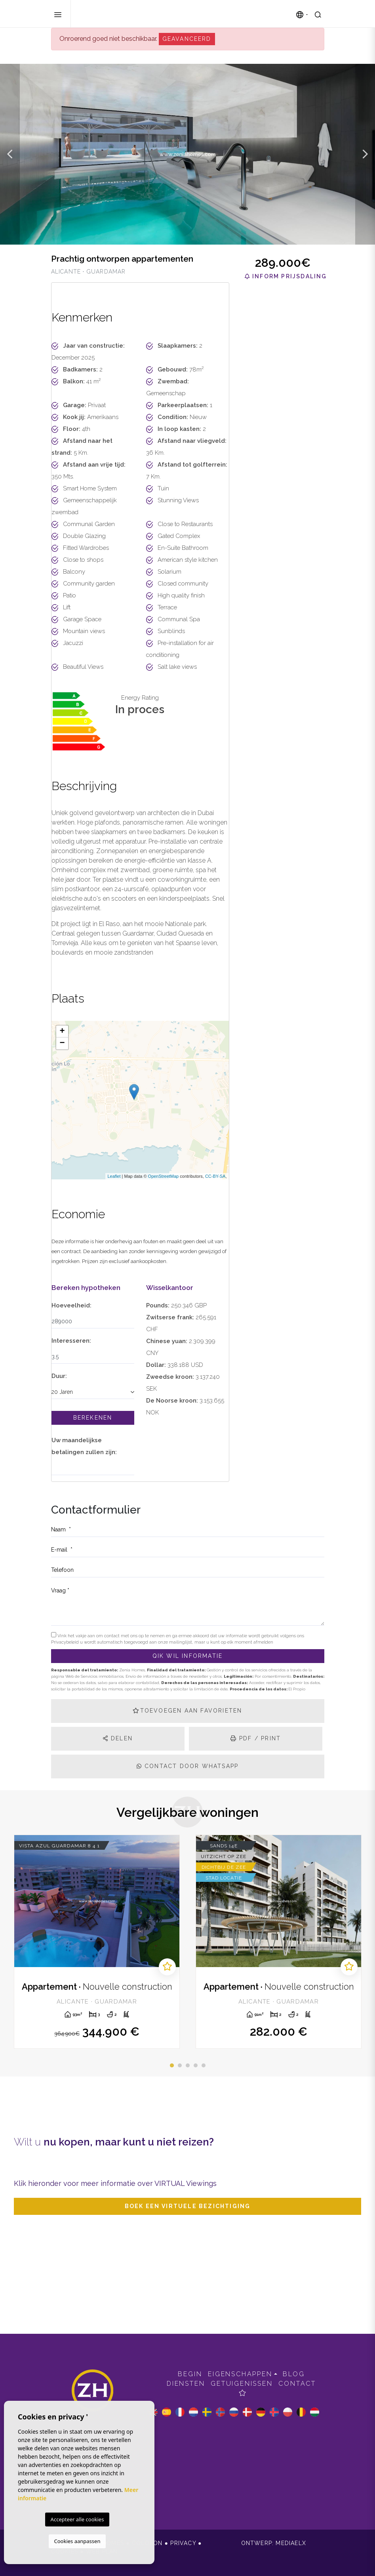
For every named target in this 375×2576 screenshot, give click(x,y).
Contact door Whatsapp (188, 1766)
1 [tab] (172, 2065)
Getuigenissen (241, 2383)
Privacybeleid (65, 1642)
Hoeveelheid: (71, 1305)
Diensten (186, 2383)
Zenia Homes (116, 13)
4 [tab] (196, 2065)
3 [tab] (188, 2065)
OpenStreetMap (163, 1176)
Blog (294, 2374)
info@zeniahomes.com (92, 2436)
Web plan (102, 2551)
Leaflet (113, 1176)
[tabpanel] (97, 1942)
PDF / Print (255, 1738)
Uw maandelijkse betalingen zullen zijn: (84, 1446)
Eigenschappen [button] (240, 2374)
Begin (190, 2374)
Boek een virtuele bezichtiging (188, 2206)
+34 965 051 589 (93, 2455)
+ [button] (62, 1031)
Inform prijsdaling (286, 276)
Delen (118, 1738)
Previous (10, 154)
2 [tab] (180, 2065)
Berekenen (92, 1417)
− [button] (62, 1043)
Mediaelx (291, 2543)
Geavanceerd (186, 39)
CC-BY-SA (215, 1176)
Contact (297, 2383)
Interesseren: (71, 1340)
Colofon (147, 2543)
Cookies (64, 2551)
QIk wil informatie (187, 1656)
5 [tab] (204, 2065)
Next (365, 154)
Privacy (183, 2543)
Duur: (59, 1376)
